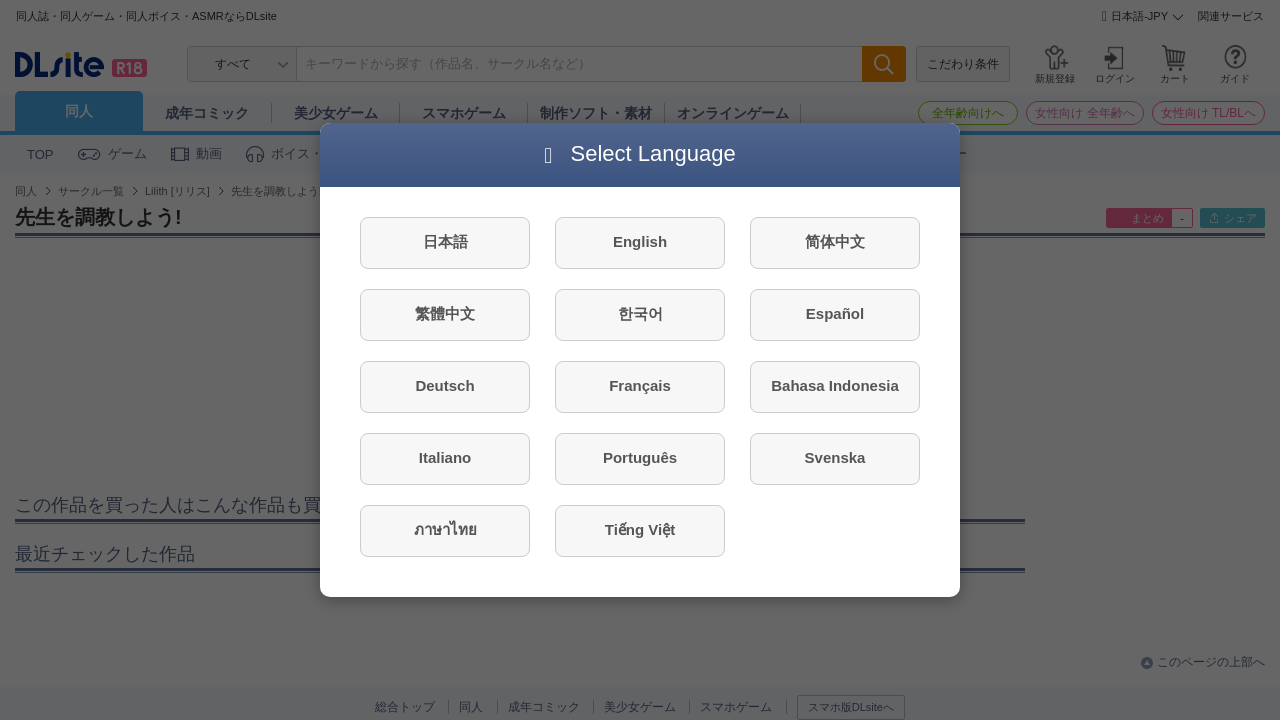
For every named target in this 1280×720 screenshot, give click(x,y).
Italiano (445, 457)
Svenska (835, 457)
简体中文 (835, 241)
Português (640, 457)
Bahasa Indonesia (835, 385)
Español (835, 313)
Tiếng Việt (640, 529)
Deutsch (444, 385)
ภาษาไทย (445, 529)
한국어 (640, 313)
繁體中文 (445, 313)
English (640, 241)
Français (640, 385)
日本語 (445, 241)
